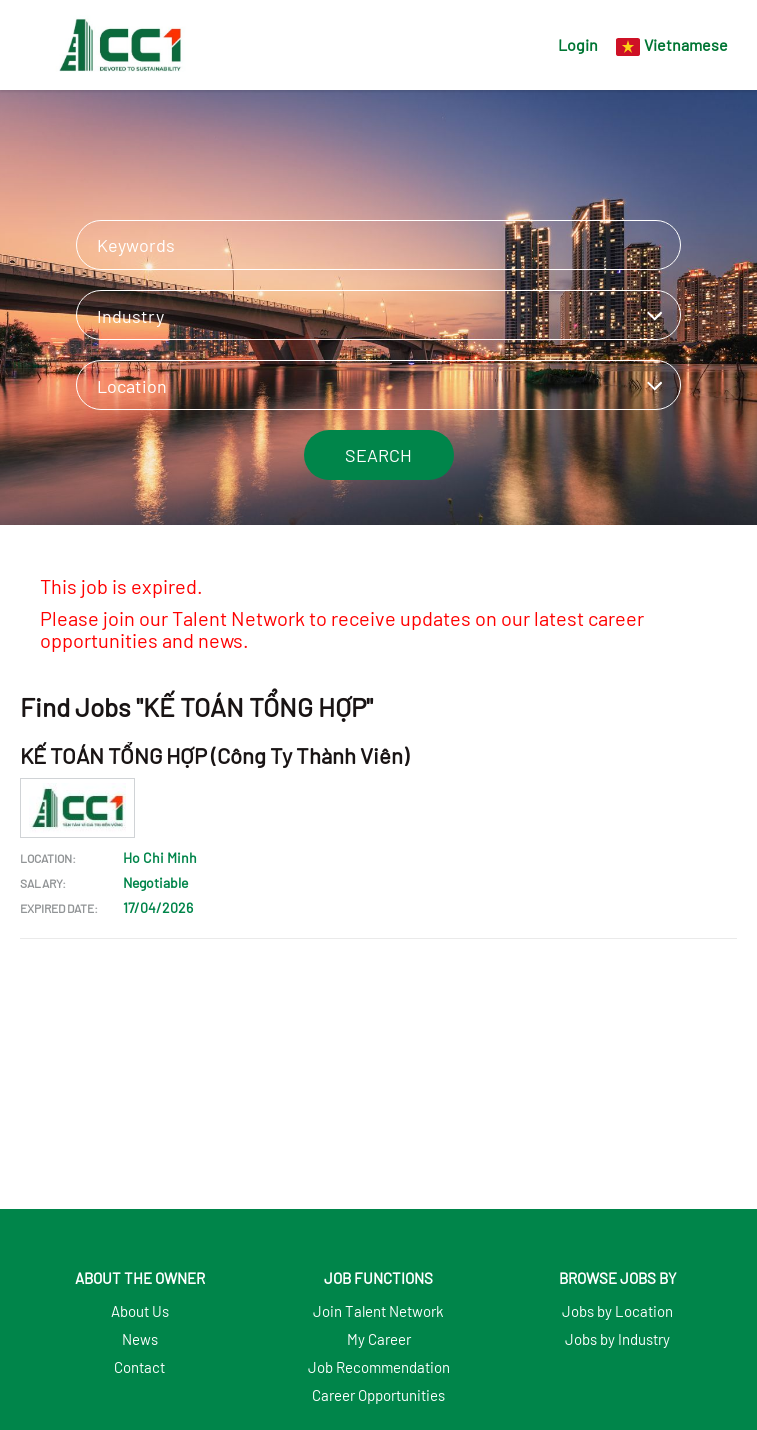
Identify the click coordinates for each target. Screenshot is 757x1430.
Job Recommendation (379, 1367)
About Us (140, 1311)
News (140, 1339)
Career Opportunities (378, 1395)
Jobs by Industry (617, 1339)
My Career (379, 1339)
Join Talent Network (378, 1311)
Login (578, 44)
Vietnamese (686, 44)
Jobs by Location (617, 1311)
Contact (139, 1367)
